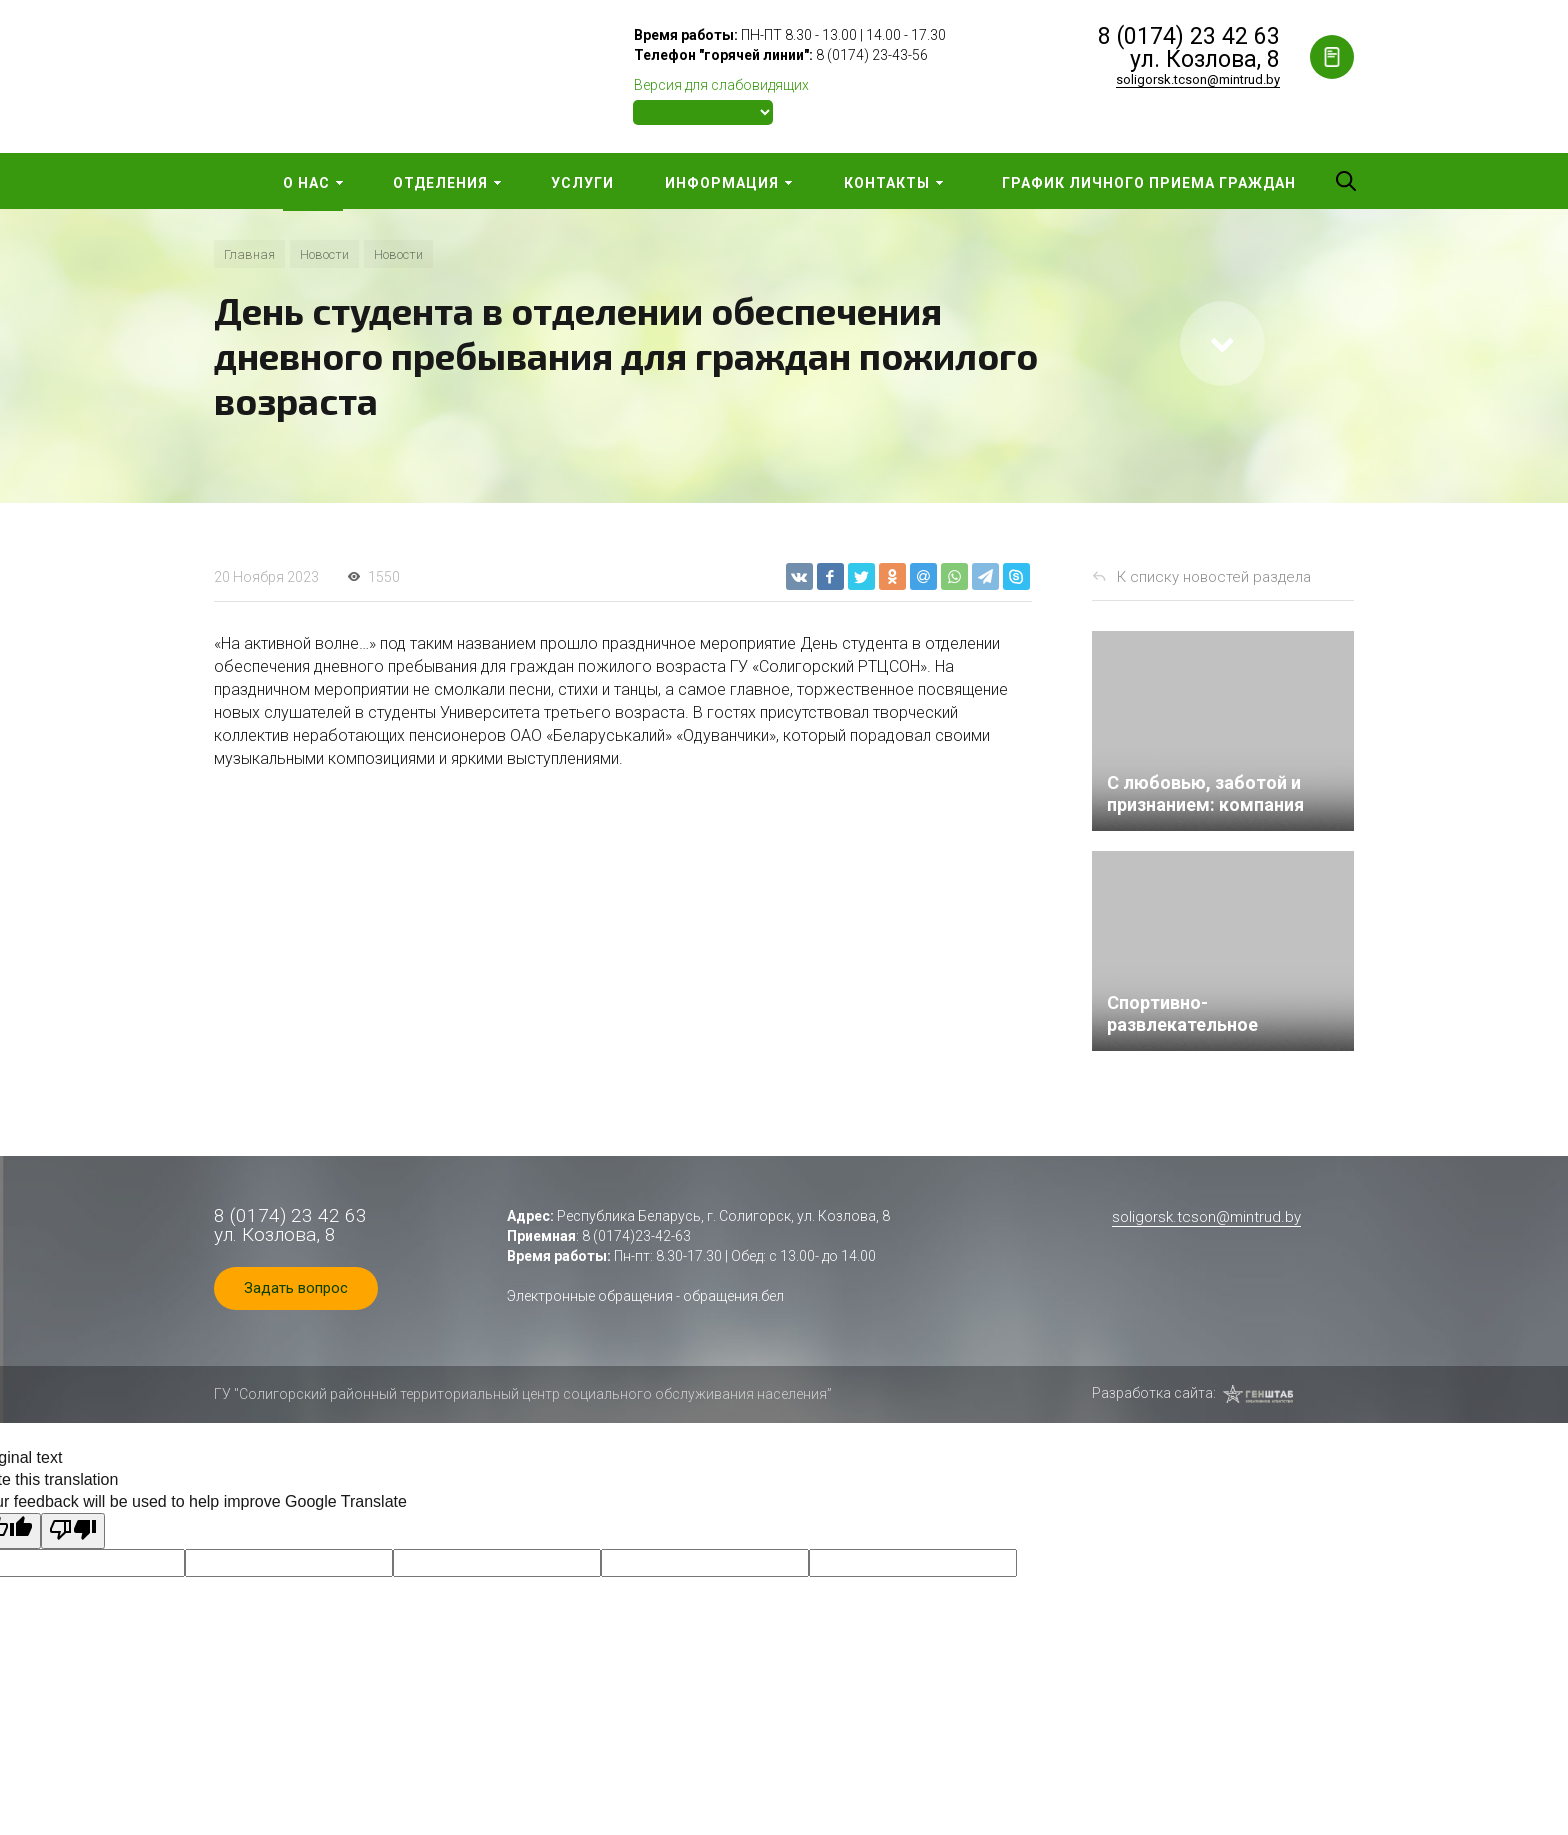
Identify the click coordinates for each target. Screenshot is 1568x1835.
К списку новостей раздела (1214, 577)
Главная (249, 254)
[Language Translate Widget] (703, 112)
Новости (324, 254)
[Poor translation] (73, 1531)
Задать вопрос (296, 1288)
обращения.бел (733, 1296)
